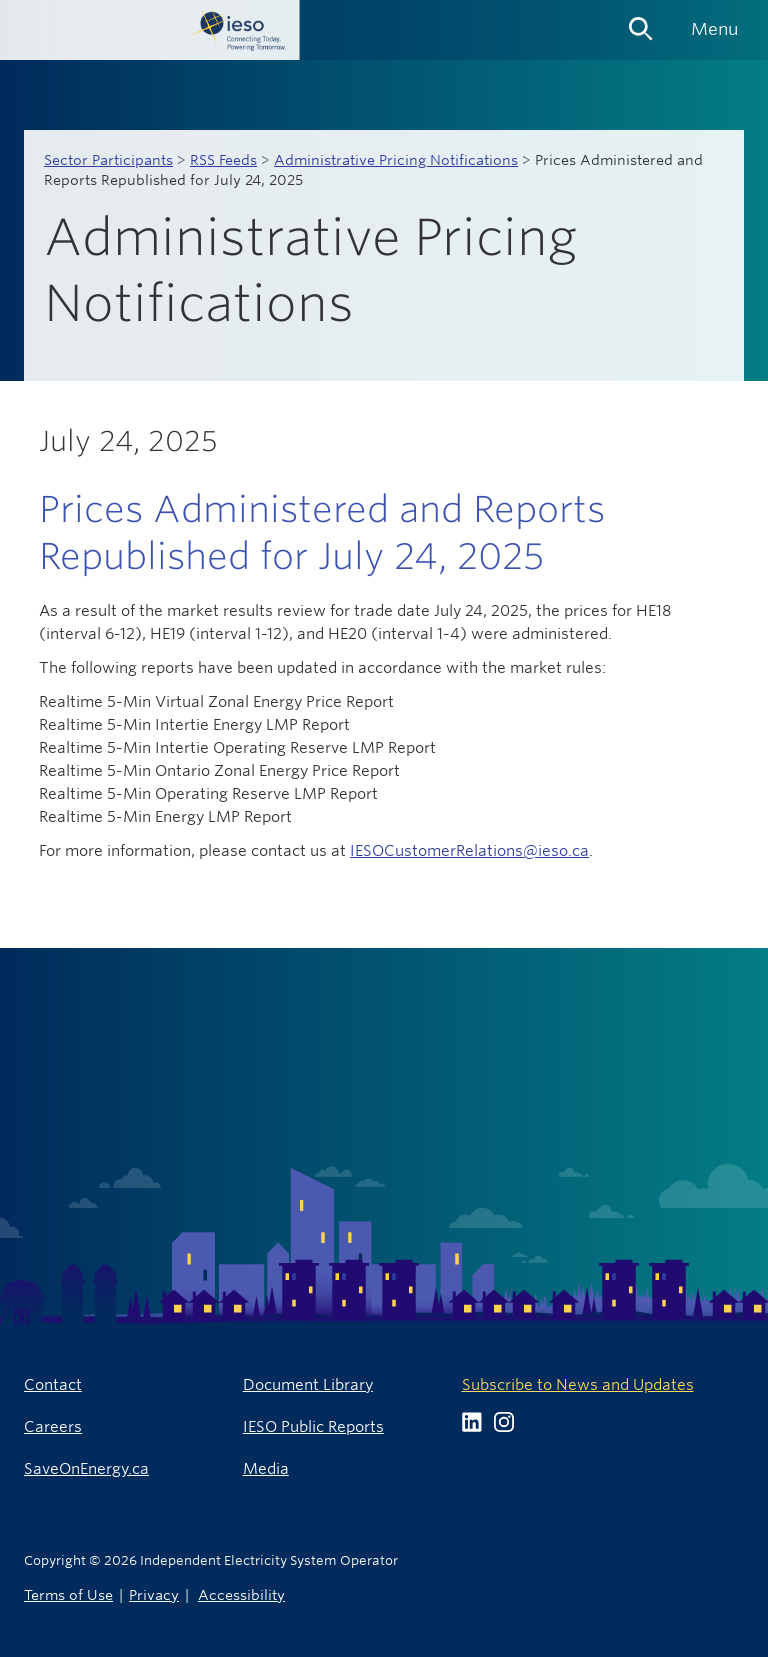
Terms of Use (68, 1594)
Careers (53, 1426)
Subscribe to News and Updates (578, 1384)
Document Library (308, 1384)
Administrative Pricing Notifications (396, 160)
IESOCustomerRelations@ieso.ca (469, 850)
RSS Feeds (223, 160)
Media (266, 1468)
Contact (53, 1384)
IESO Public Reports (313, 1426)
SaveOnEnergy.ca (86, 1468)
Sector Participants (108, 160)
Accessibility (241, 1594)
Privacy (154, 1594)
